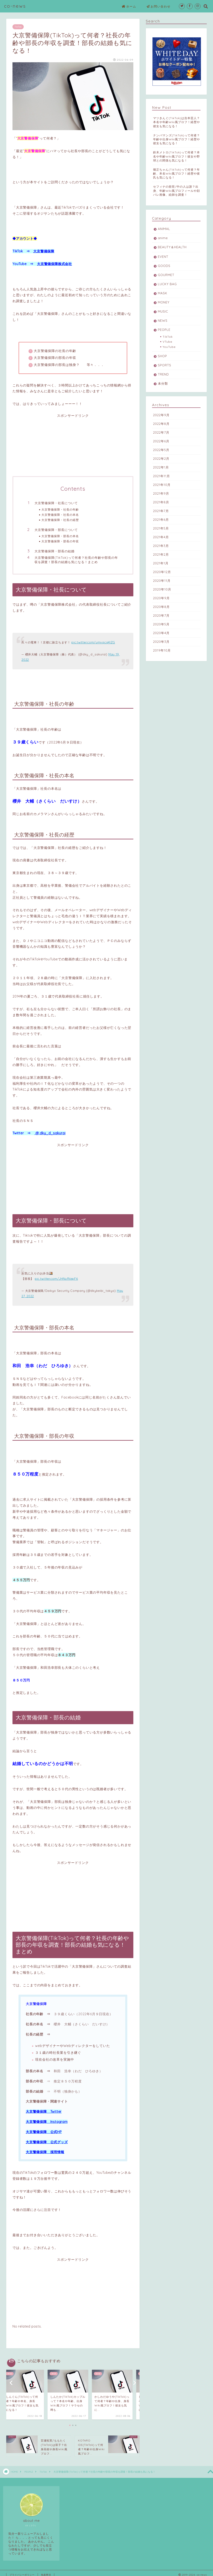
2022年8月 (161, 424)
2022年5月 (161, 450)
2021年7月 (161, 511)
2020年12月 (162, 572)
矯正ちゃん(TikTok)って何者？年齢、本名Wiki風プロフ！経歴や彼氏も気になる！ (176, 173)
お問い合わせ (159, 6)
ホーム (129, 6)
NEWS (162, 321)
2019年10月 (162, 650)
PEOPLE (164, 330)
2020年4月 (161, 633)
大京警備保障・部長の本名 (60, 536)
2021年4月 (161, 537)
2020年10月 (162, 589)
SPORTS (164, 365)
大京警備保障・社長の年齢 (60, 509)
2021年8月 (161, 502)
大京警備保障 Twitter (44, 2111)
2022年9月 (161, 415)
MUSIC (163, 311)
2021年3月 (161, 546)
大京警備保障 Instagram (47, 2122)
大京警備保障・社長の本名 (60, 514)
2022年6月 (161, 441)
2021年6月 (161, 520)
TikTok (18, 26)
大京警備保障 (43, 251)
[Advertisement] (73, 447)
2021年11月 (161, 476)
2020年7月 (161, 615)
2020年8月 (161, 607)
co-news (15, 6)
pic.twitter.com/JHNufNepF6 (56, 1279)
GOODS (164, 266)
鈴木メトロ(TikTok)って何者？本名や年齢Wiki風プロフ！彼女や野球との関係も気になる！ (176, 156)
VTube (167, 341)
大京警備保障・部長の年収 (60, 541)
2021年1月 (160, 563)
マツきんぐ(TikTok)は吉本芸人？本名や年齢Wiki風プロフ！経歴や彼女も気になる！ (176, 122)
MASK (162, 293)
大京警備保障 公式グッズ (47, 2142)
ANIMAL (164, 229)
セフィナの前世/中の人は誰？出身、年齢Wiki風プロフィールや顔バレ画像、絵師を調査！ (176, 190)
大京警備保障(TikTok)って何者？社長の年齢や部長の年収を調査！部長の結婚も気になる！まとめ (76, 560)
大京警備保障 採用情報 (45, 2152)
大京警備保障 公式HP (44, 2132)
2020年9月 (161, 598)
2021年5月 (161, 528)
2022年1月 (161, 467)
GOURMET (166, 275)
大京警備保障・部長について (56, 530)
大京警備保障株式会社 (54, 264)
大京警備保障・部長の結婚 (54, 551)
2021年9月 (161, 493)
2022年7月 (161, 432)
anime (163, 238)
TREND (163, 374)
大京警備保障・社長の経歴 (60, 520)
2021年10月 (162, 485)
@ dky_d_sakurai (50, 1133)
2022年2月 (161, 459)
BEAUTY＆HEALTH (172, 247)
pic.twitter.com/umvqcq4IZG (93, 642)
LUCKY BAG (167, 284)
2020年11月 (162, 581)
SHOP (162, 356)
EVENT (163, 257)
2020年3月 (161, 642)
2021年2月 (161, 554)
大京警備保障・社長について (56, 503)
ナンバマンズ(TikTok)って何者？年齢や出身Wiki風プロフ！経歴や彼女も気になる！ (176, 139)
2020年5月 (161, 624)
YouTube (169, 346)
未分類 (163, 383)
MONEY (164, 302)
